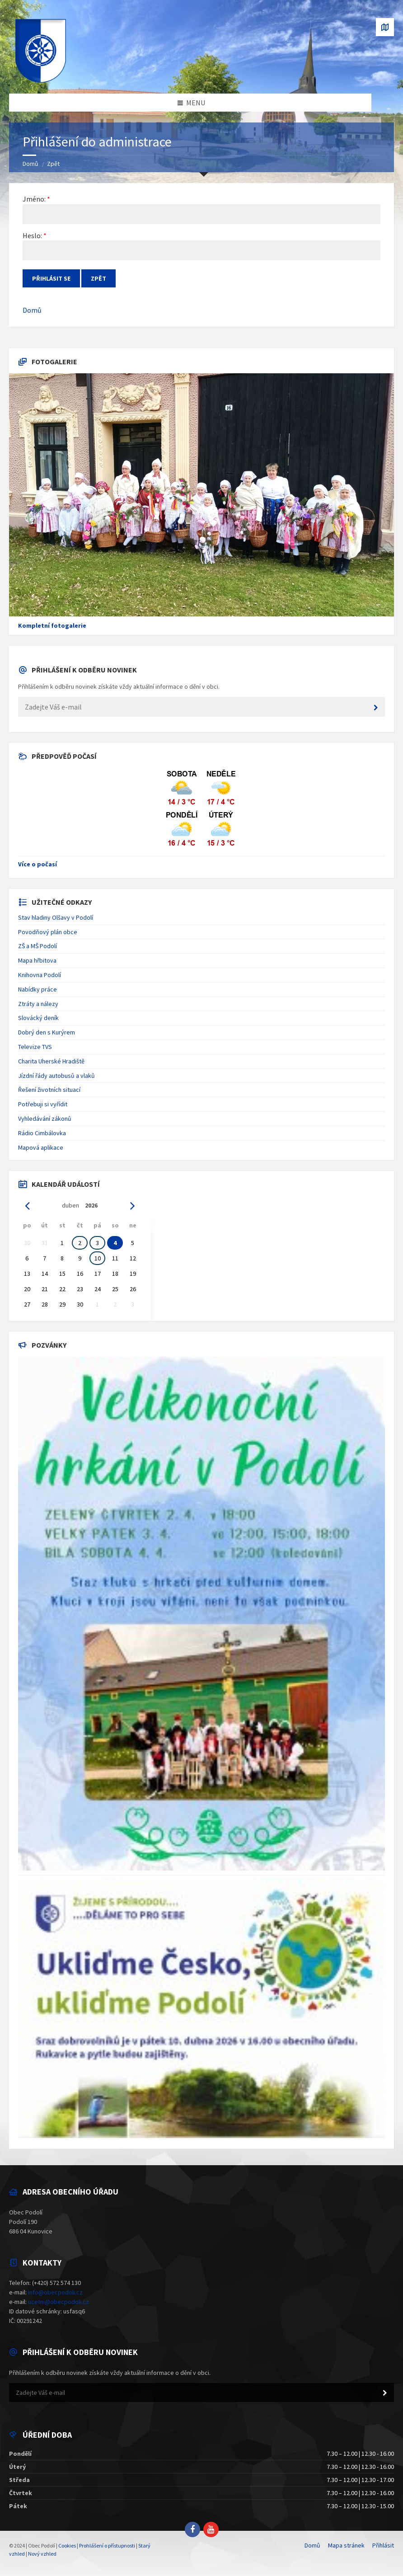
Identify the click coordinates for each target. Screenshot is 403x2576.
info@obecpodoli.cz (55, 2292)
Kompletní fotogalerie (52, 625)
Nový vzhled (42, 2553)
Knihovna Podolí (39, 975)
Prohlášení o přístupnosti (107, 2545)
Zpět (53, 164)
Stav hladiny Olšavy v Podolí (55, 917)
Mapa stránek (346, 2545)
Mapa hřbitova (37, 960)
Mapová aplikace (40, 1147)
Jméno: (34, 198)
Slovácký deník (38, 1018)
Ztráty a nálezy (38, 1004)
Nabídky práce (37, 989)
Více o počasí (37, 864)
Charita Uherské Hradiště (51, 1061)
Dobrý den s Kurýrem (46, 1032)
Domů (30, 164)
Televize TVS (35, 1047)
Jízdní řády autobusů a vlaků (56, 1076)
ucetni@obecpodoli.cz (58, 2302)
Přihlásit (383, 2545)
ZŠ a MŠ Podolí (37, 946)
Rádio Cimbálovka (42, 1133)
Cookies (67, 2545)
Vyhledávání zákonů (44, 1118)
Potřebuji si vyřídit (42, 1104)
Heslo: (32, 235)
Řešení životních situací (49, 1090)
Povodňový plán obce (47, 932)
